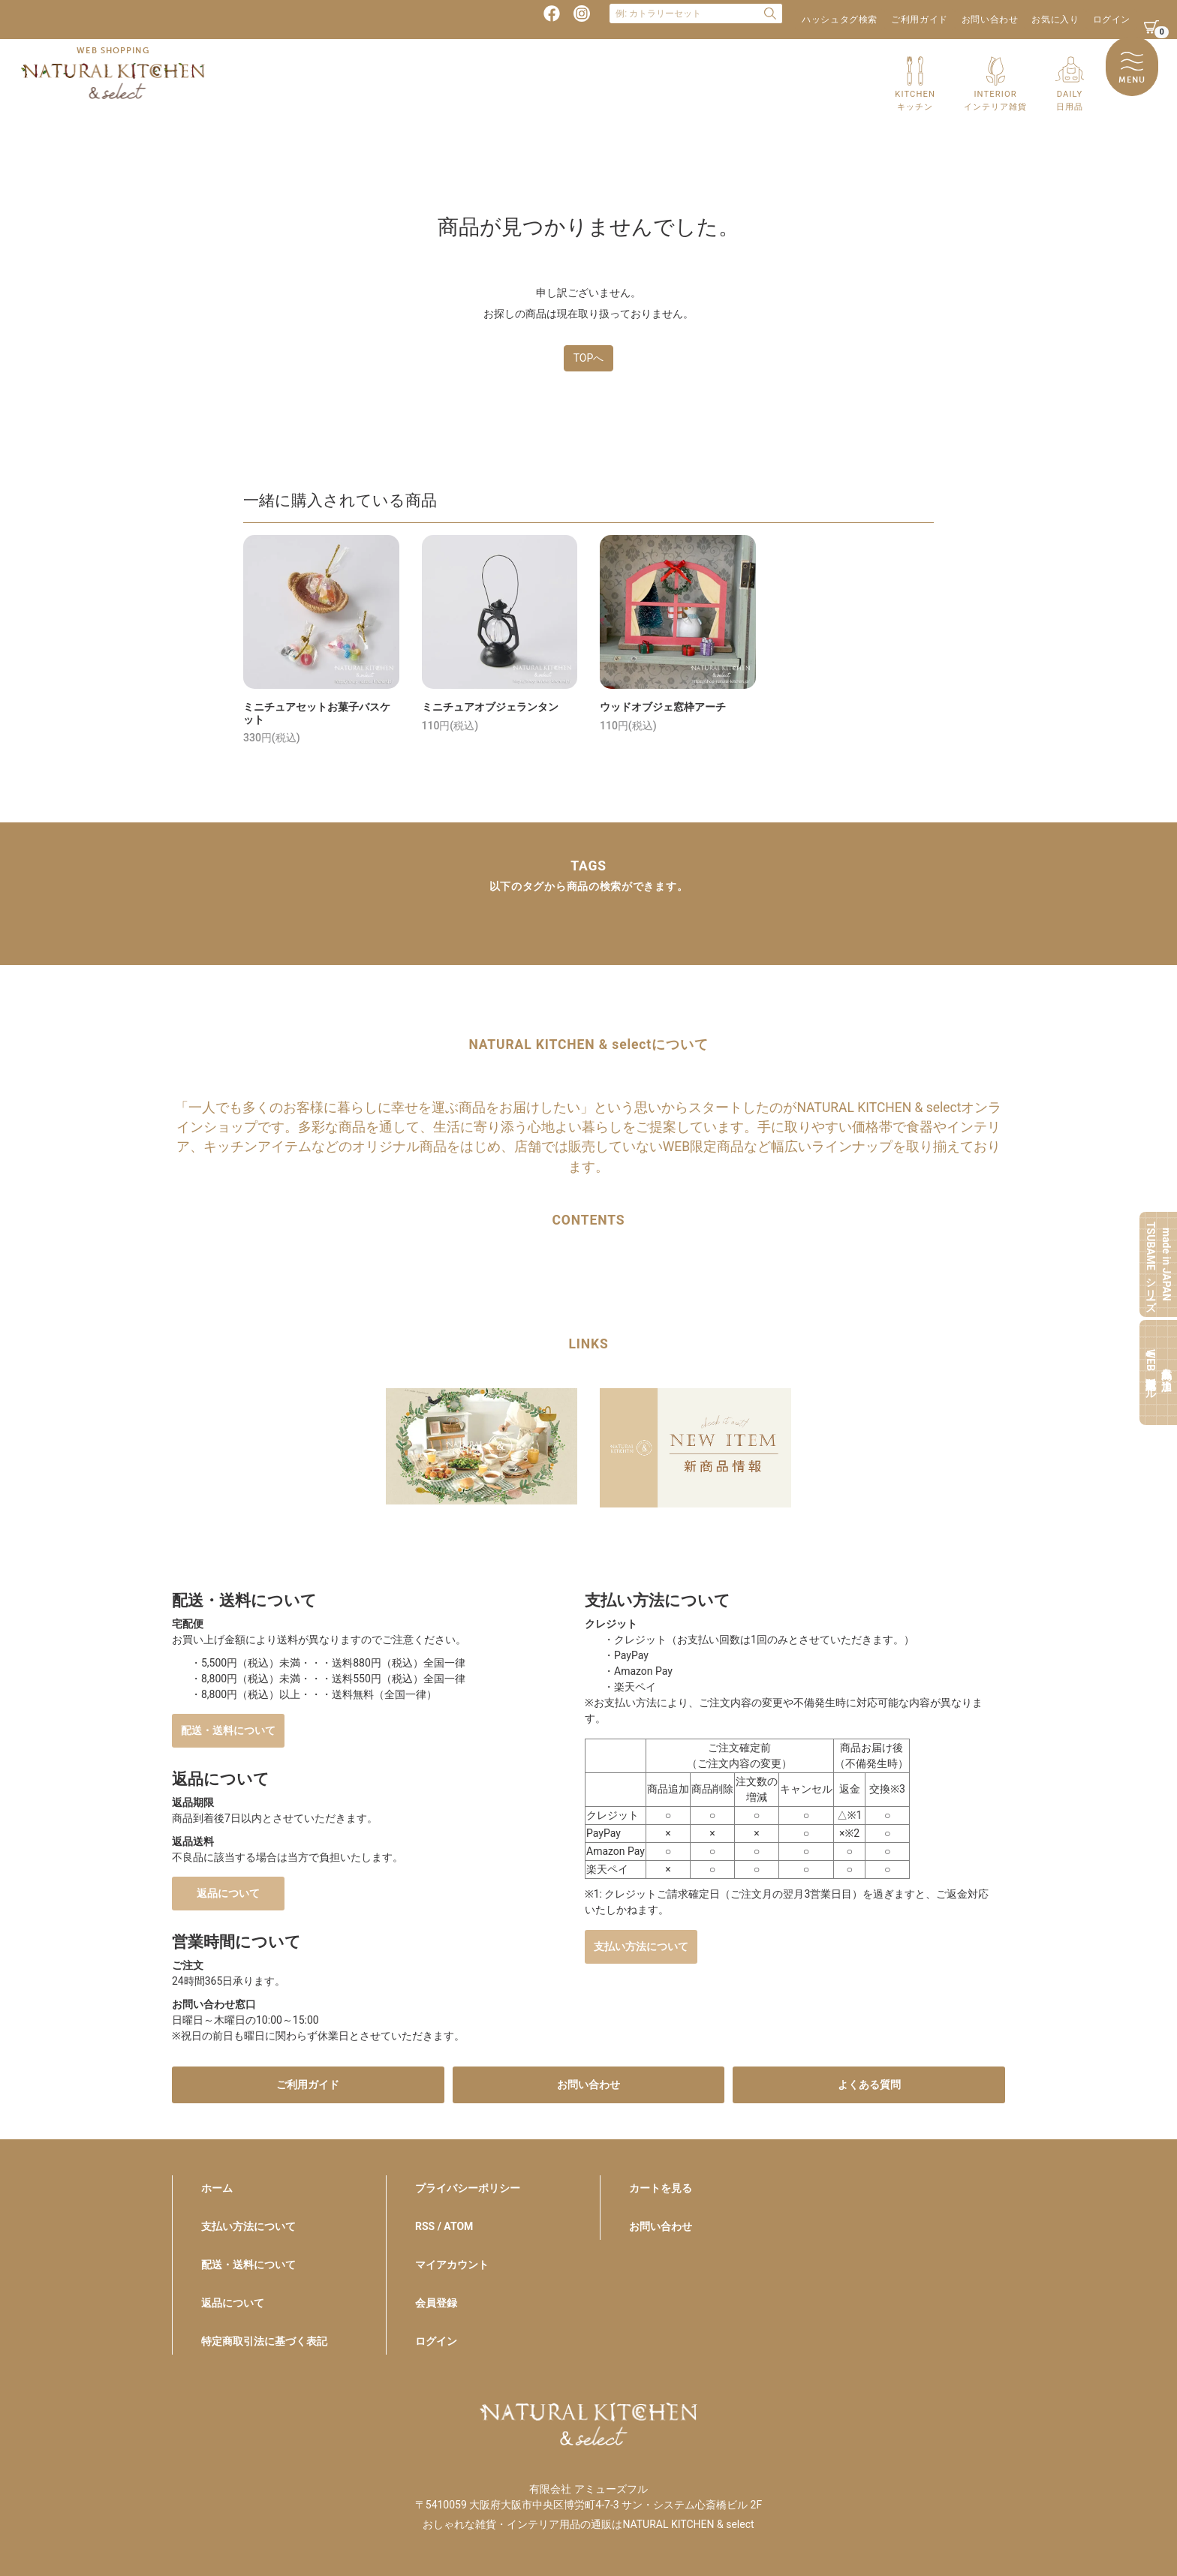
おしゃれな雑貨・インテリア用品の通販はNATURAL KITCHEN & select (588, 2524)
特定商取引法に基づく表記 (264, 2341)
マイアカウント (452, 2265)
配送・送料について (228, 1730)
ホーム (217, 2188)
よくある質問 (869, 2085)
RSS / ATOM (444, 2226)
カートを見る (660, 2188)
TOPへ (588, 358)
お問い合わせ (990, 19)
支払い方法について (641, 1946)
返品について (228, 1893)
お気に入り (1055, 19)
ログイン (1111, 19)
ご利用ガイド (919, 19)
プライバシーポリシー (467, 2188)
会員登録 (436, 2303)
